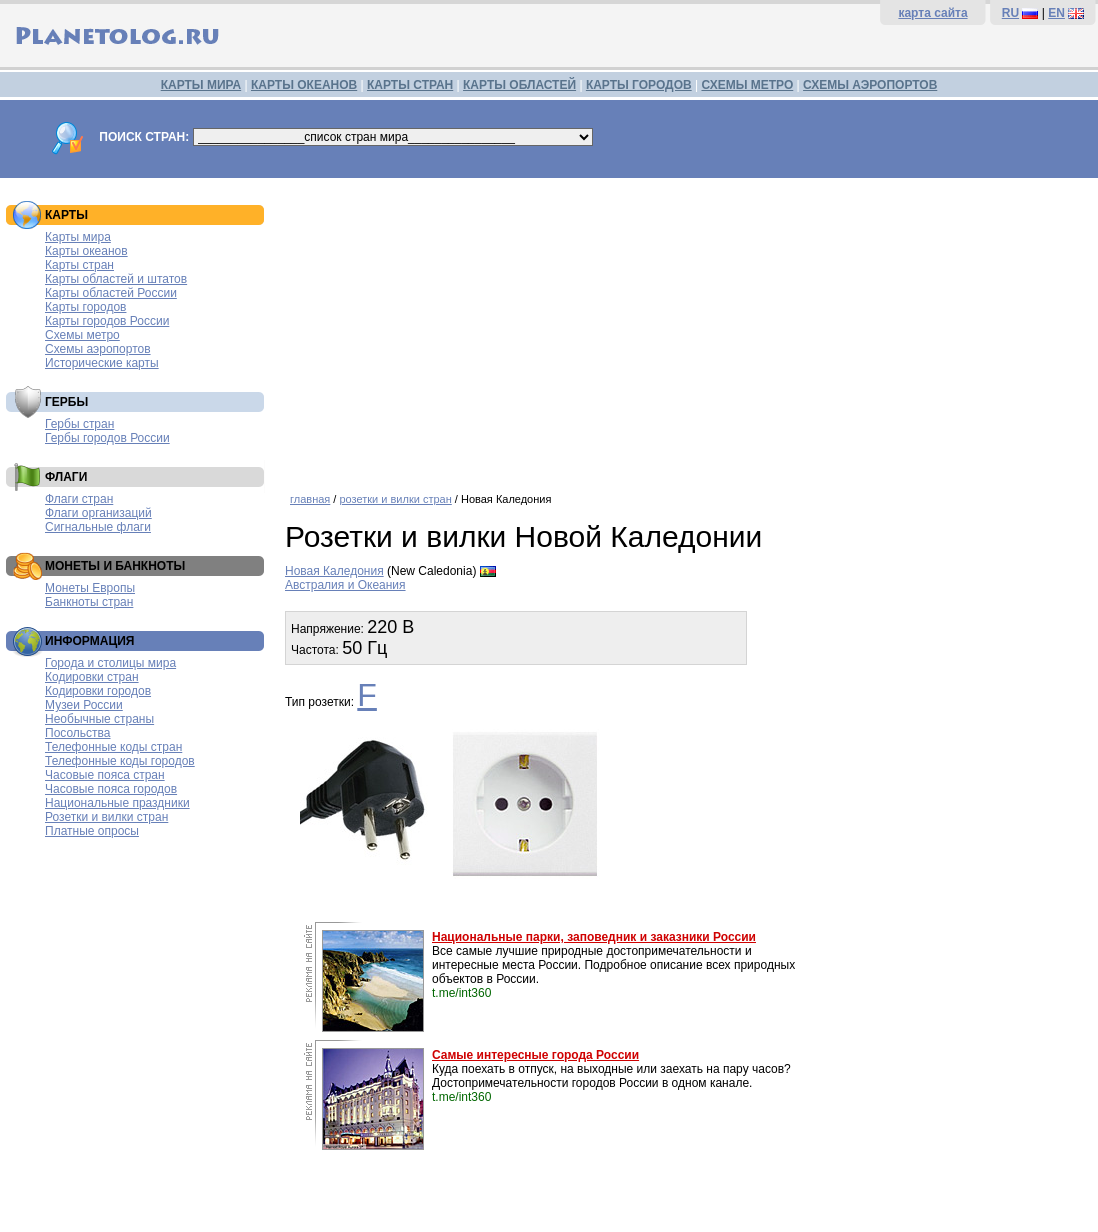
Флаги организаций (98, 513)
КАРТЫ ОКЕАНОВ (304, 85)
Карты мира (78, 237)
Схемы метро (82, 335)
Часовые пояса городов (111, 789)
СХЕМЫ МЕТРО (747, 85)
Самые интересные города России (535, 1055)
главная (310, 499)
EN (1056, 13)
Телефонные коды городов (120, 761)
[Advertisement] (686, 328)
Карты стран (79, 265)
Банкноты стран (89, 602)
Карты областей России (111, 293)
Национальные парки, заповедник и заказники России (594, 937)
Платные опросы (92, 831)
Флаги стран (79, 499)
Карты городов (85, 307)
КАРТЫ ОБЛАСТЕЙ (519, 85)
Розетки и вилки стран (106, 817)
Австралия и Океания (345, 585)
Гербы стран (79, 424)
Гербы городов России (107, 438)
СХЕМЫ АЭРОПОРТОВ (870, 85)
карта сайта (932, 13)
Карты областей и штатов (116, 279)
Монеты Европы (90, 588)
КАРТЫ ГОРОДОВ (639, 85)
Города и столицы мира (110, 663)
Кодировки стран (92, 677)
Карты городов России (107, 321)
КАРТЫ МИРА (201, 85)
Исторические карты (102, 363)
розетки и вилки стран (395, 499)
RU (1010, 13)
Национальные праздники (117, 803)
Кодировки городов (98, 691)
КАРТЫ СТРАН (410, 85)
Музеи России (84, 705)
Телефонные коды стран (113, 747)
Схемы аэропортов (98, 349)
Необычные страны (99, 719)
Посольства (78, 733)
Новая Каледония (334, 571)
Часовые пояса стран (105, 775)
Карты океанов (86, 251)
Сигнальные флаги (98, 527)
